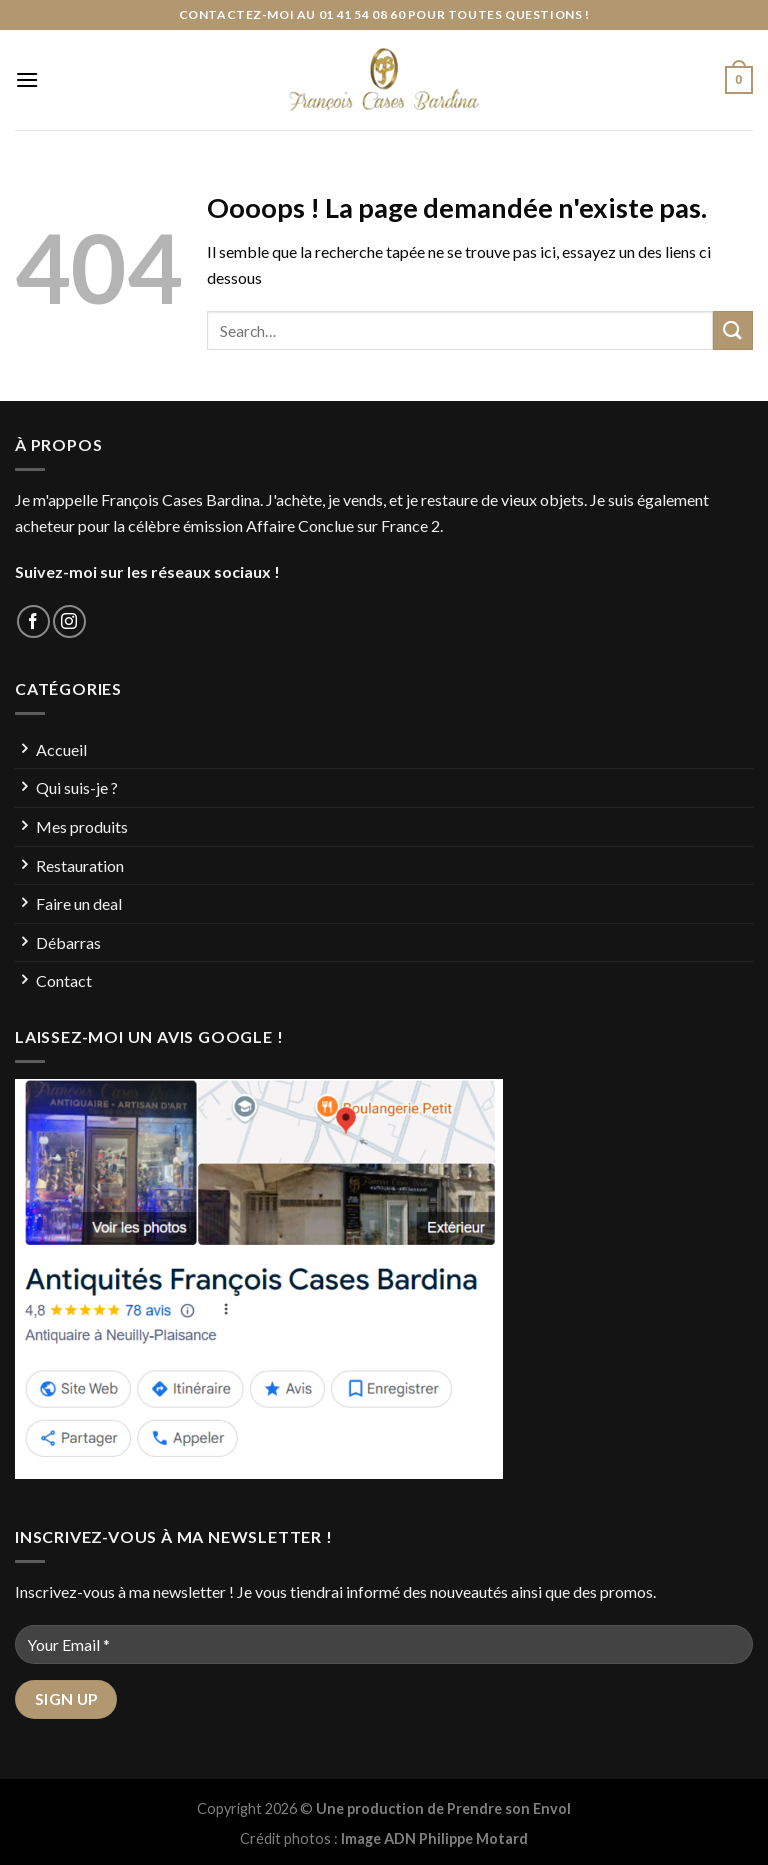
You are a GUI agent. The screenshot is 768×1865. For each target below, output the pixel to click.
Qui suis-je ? (77, 787)
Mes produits (82, 826)
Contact (64, 980)
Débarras (68, 942)
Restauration (80, 865)
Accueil (61, 749)
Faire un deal (79, 903)
